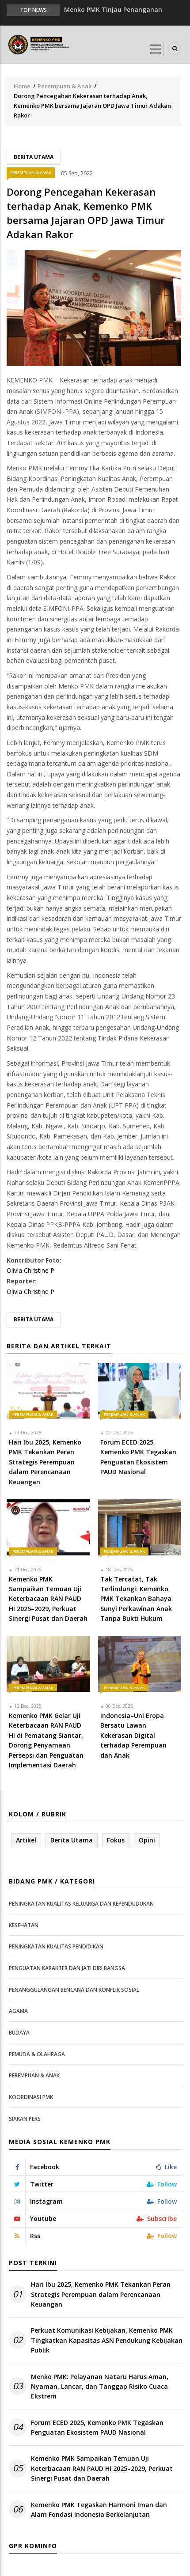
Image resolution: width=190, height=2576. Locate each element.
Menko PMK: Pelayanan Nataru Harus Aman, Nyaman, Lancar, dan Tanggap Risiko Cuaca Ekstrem (99, 2386)
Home (22, 86)
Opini (147, 1840)
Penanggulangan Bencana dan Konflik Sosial (74, 1989)
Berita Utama (33, 157)
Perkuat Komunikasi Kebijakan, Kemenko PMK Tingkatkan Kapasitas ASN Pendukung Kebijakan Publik (106, 2340)
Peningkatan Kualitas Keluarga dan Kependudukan (81, 1903)
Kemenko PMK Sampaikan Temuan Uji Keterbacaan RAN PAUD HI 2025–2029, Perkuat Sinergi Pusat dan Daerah (102, 2468)
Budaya (19, 2032)
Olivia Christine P (30, 1270)
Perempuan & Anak (64, 86)
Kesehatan (23, 1925)
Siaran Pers (25, 2118)
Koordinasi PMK (31, 2097)
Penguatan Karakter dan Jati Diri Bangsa (67, 1968)
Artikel (26, 1840)
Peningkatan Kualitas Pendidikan (56, 1946)
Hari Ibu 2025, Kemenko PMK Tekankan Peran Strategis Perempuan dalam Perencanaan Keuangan (101, 2294)
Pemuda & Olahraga (37, 2054)
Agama (18, 2011)
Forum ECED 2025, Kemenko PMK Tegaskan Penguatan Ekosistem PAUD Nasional (97, 2427)
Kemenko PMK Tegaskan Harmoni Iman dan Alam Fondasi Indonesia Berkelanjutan (99, 2509)
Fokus (116, 1840)
